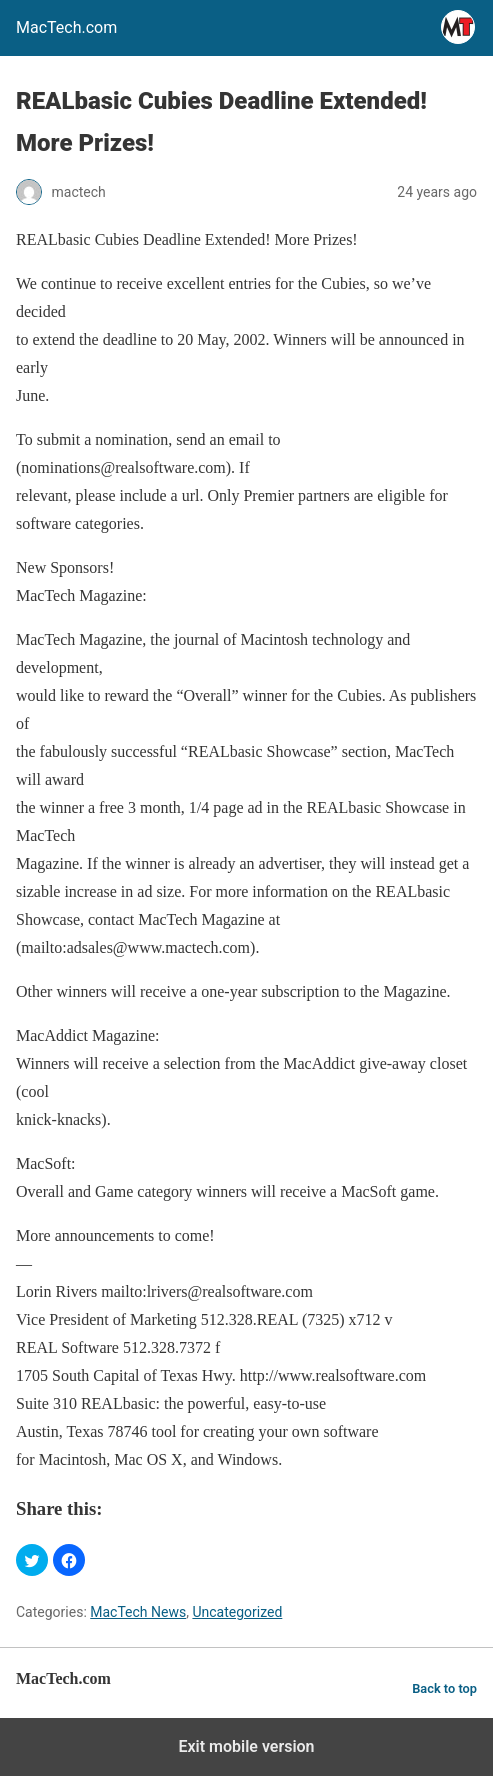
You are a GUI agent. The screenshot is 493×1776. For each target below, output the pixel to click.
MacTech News (138, 1612)
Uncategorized (237, 1612)
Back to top (444, 1688)
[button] (32, 1560)
